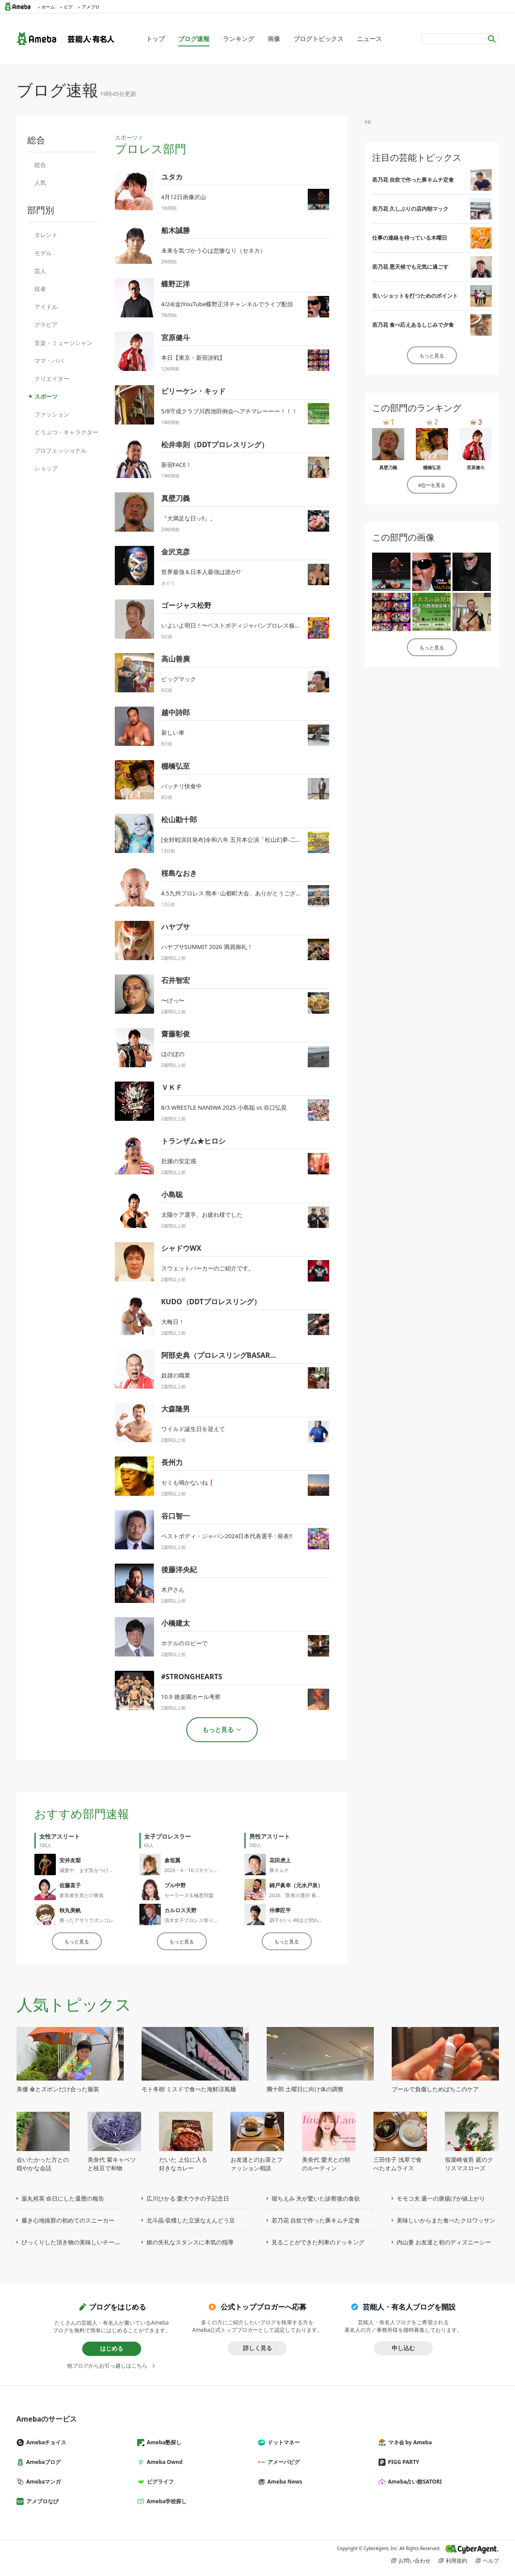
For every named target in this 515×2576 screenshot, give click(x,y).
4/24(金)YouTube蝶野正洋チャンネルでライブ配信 (227, 304)
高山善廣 (175, 659)
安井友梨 (70, 1860)
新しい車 (172, 732)
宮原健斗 (175, 337)
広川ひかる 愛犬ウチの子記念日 (188, 2198)
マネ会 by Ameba (408, 2442)
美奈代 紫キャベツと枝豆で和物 (111, 2164)
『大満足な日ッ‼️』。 (189, 518)
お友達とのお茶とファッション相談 (256, 2164)
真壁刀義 (175, 498)
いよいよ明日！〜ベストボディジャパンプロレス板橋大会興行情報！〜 (254, 625)
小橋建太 (175, 1623)
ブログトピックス (318, 38)
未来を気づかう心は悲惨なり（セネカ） (213, 250)
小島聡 (172, 1194)
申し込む (403, 2348)
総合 (40, 165)
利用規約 (456, 2560)
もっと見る (76, 1941)
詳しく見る (257, 2348)
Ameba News (284, 2481)
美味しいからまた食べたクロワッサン (446, 2220)
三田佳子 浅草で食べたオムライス (397, 2164)
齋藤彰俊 (175, 1034)
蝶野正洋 (175, 284)
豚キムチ (279, 1870)
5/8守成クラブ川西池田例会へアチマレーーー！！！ (229, 411)
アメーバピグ (282, 2462)
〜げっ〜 (172, 1000)
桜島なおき (179, 873)
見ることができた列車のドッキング (318, 2242)
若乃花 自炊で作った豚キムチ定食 (413, 179)
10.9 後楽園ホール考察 (191, 1697)
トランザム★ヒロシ (193, 1141)
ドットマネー (282, 2442)
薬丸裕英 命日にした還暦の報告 (62, 2198)
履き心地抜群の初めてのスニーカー (67, 2220)
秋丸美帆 (70, 1910)
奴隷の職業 (175, 1375)
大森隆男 (175, 1409)
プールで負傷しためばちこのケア (435, 2089)
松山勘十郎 (179, 819)
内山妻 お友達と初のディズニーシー (444, 2242)
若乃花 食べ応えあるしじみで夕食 (413, 325)
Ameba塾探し (163, 2442)
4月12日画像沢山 (183, 197)
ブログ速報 (193, 38)
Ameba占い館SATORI (413, 2481)
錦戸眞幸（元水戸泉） (296, 1885)
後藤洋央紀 (179, 1569)
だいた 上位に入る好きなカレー (183, 2164)
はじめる (111, 2348)
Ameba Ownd (163, 2462)
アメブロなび (41, 2501)
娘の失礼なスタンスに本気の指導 (190, 2242)
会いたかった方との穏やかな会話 (43, 2164)
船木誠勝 (175, 230)
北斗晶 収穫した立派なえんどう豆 (191, 2220)
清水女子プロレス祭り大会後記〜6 (202, 1920)
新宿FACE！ (176, 465)
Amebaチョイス (45, 2442)
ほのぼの (172, 1054)
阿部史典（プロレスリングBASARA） (221, 1355)
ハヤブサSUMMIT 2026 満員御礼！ (207, 947)
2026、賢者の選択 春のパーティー (307, 1895)
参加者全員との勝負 (81, 1895)
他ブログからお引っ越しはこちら (107, 2365)
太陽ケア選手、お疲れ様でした (202, 1215)
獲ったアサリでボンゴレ (86, 1920)
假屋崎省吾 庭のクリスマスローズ (469, 2164)
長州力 (172, 1462)
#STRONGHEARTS (191, 1676)
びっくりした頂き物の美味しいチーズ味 (73, 2242)
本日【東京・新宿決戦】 (193, 358)
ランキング (238, 38)
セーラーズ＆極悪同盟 (189, 1895)
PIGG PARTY (402, 2462)
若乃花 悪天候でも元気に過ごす (410, 267)
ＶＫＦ (172, 1087)
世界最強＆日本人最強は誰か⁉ (201, 572)
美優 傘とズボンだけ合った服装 (58, 2089)
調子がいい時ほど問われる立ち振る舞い (313, 1920)
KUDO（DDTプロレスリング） (211, 1302)
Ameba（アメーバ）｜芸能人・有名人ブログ (65, 38)
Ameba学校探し (165, 2501)
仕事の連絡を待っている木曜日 (409, 237)
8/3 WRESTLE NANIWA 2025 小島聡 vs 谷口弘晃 (224, 1107)
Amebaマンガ (42, 2481)
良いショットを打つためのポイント (415, 296)
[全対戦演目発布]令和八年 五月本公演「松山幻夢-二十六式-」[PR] (246, 840)
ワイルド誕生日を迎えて (193, 1429)
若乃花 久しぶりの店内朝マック (410, 208)
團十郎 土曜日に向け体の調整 (305, 2089)
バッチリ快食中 (181, 786)
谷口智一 (175, 1516)
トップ (155, 38)
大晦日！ (172, 1322)
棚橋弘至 (175, 766)
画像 (274, 38)
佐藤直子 (70, 1885)
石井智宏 (175, 980)
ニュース (369, 38)
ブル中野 (175, 1885)
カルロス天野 (180, 1910)
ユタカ (172, 177)
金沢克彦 (175, 552)
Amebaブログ (42, 2462)
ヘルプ (491, 2560)
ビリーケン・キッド (193, 391)
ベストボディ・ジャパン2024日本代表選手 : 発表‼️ (226, 1536)
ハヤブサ (175, 927)
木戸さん (172, 1590)
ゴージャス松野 (186, 605)
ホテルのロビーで (184, 1643)
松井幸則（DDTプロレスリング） (214, 444)
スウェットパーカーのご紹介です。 (207, 1268)
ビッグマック (178, 679)
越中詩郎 (175, 712)
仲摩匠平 (280, 1910)
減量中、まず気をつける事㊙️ (92, 1870)
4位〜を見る (431, 485)
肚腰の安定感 (178, 1161)
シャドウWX (181, 1248)
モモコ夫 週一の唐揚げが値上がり (441, 2198)
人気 (40, 183)
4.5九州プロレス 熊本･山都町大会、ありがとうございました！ (243, 893)
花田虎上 (280, 1860)
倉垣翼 (172, 1860)
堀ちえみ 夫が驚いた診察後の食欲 (316, 2198)
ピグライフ (159, 2481)
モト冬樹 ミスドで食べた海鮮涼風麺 (189, 2089)
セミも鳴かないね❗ (188, 1482)
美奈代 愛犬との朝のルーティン (326, 2164)
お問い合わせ (414, 2560)
